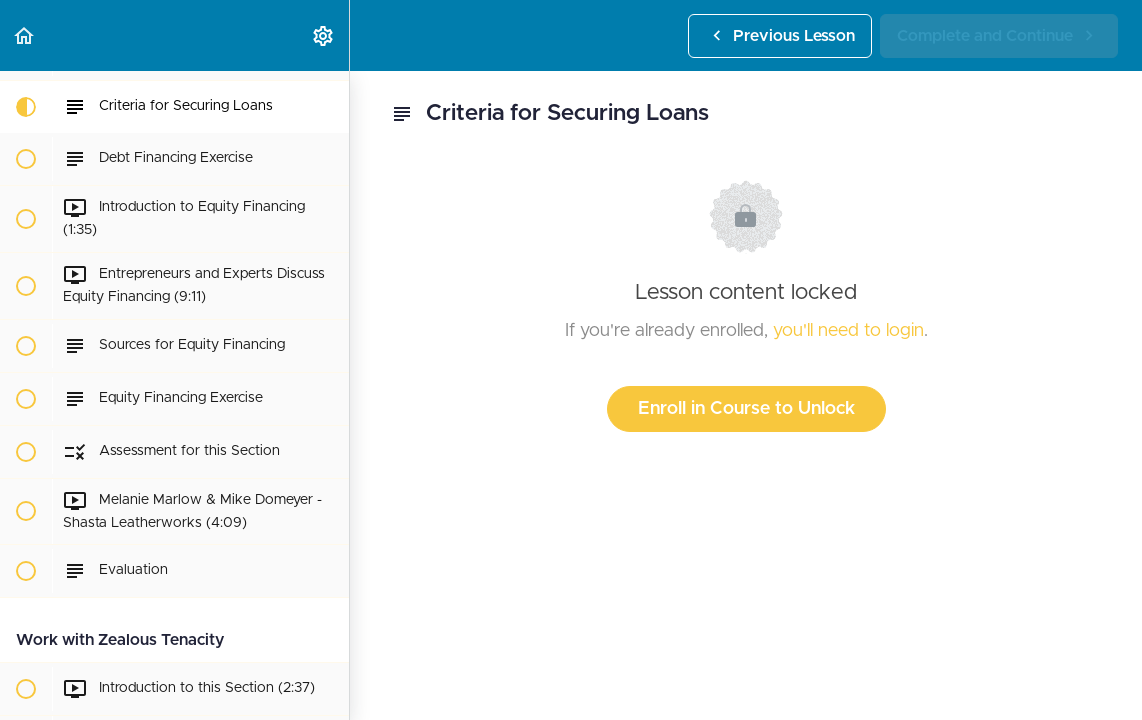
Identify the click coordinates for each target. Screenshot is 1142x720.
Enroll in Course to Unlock (746, 409)
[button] (25, 35)
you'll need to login (848, 331)
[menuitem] (324, 35)
